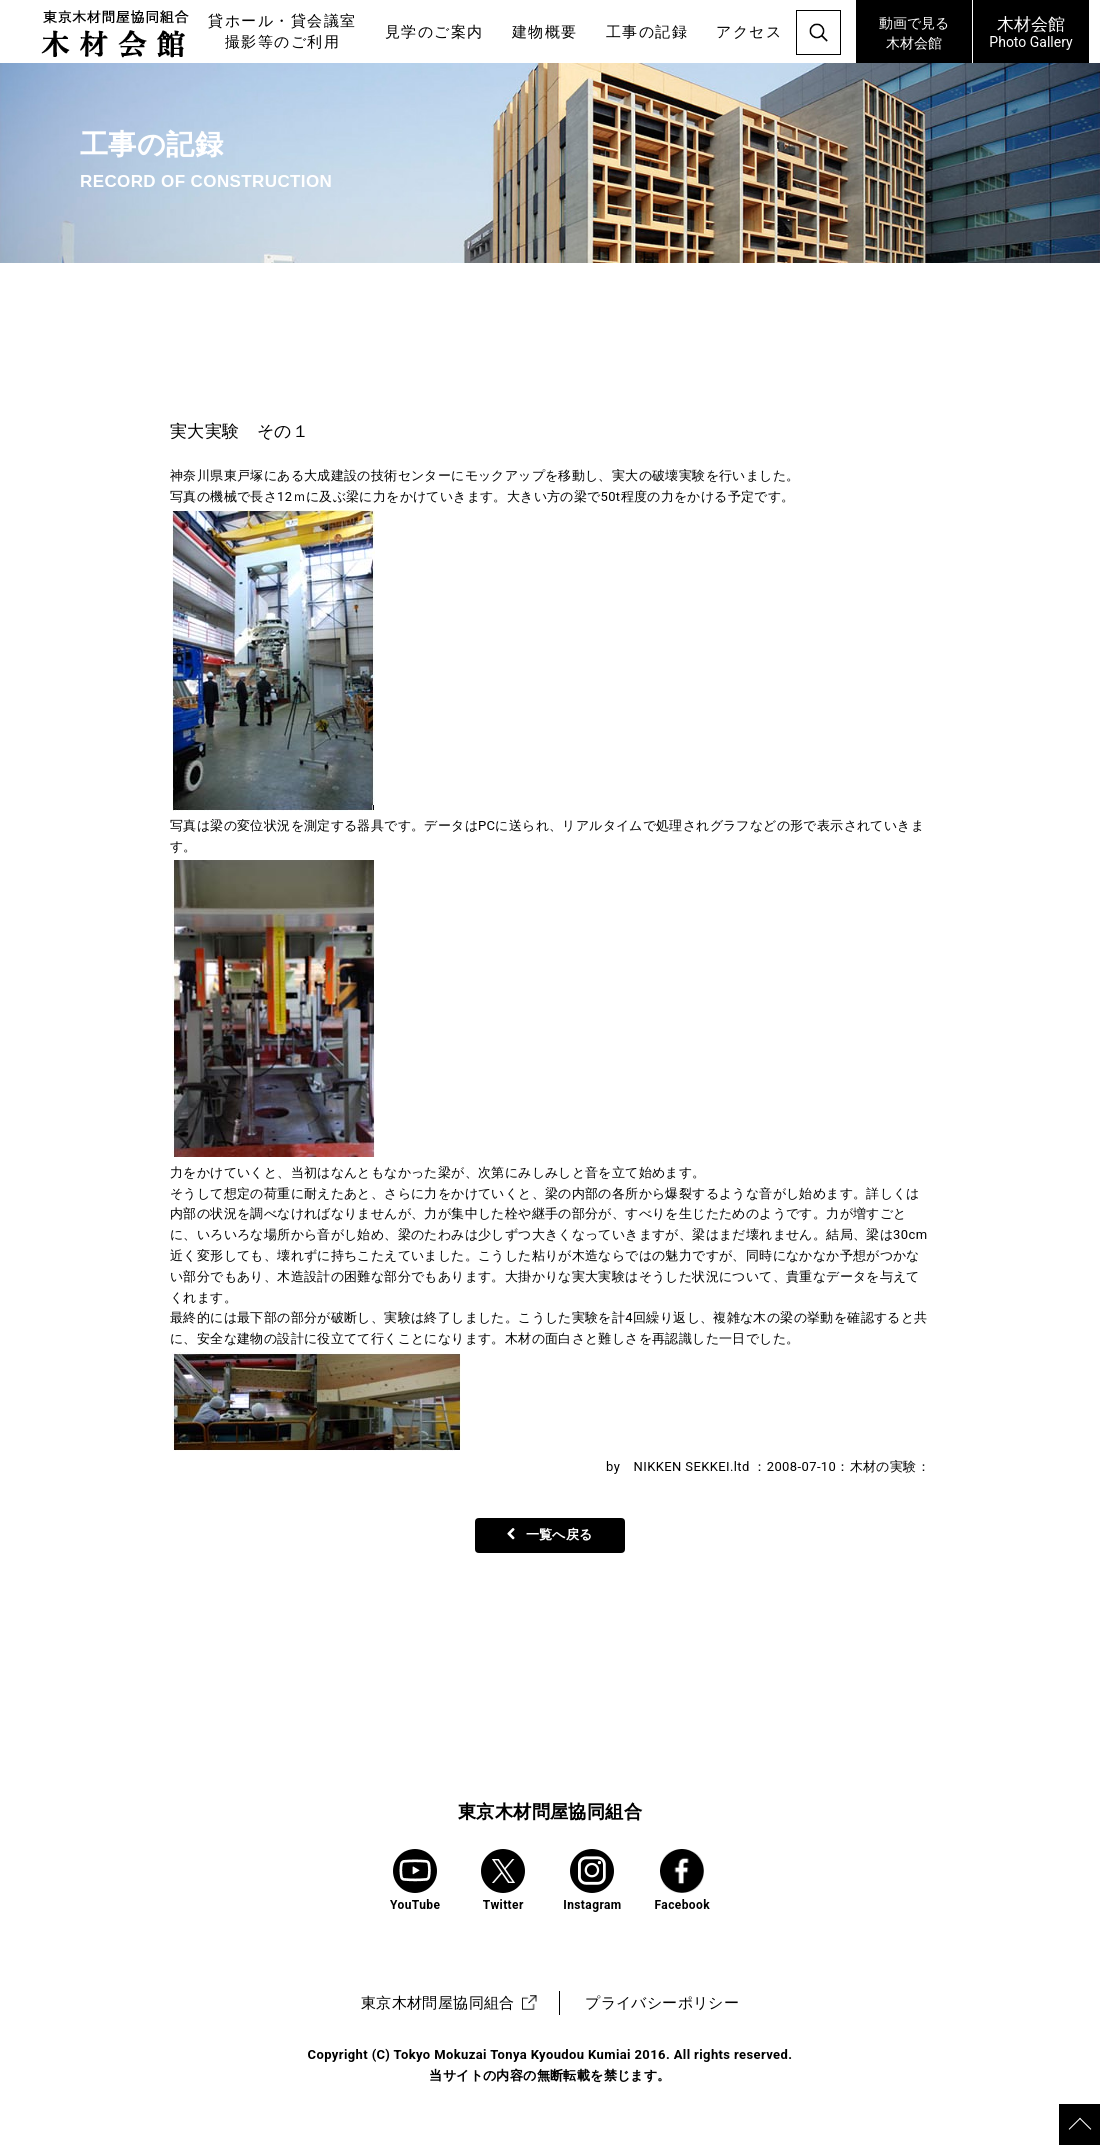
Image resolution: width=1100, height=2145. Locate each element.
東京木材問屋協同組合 (550, 1812)
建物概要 (545, 32)
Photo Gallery (1031, 31)
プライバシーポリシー (662, 2003)
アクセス (749, 32)
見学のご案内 (434, 32)
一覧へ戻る (549, 1534)
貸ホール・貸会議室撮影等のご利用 (282, 31)
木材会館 (914, 30)
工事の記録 (647, 32)
